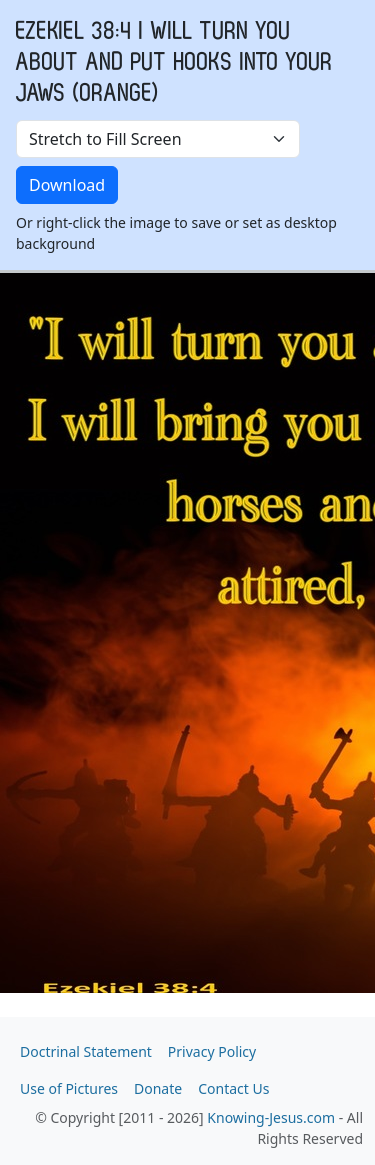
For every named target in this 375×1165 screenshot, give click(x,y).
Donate (158, 1088)
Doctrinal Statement (86, 1051)
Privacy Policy (212, 1051)
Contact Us (233, 1088)
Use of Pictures (69, 1088)
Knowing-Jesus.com (271, 1117)
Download (67, 185)
